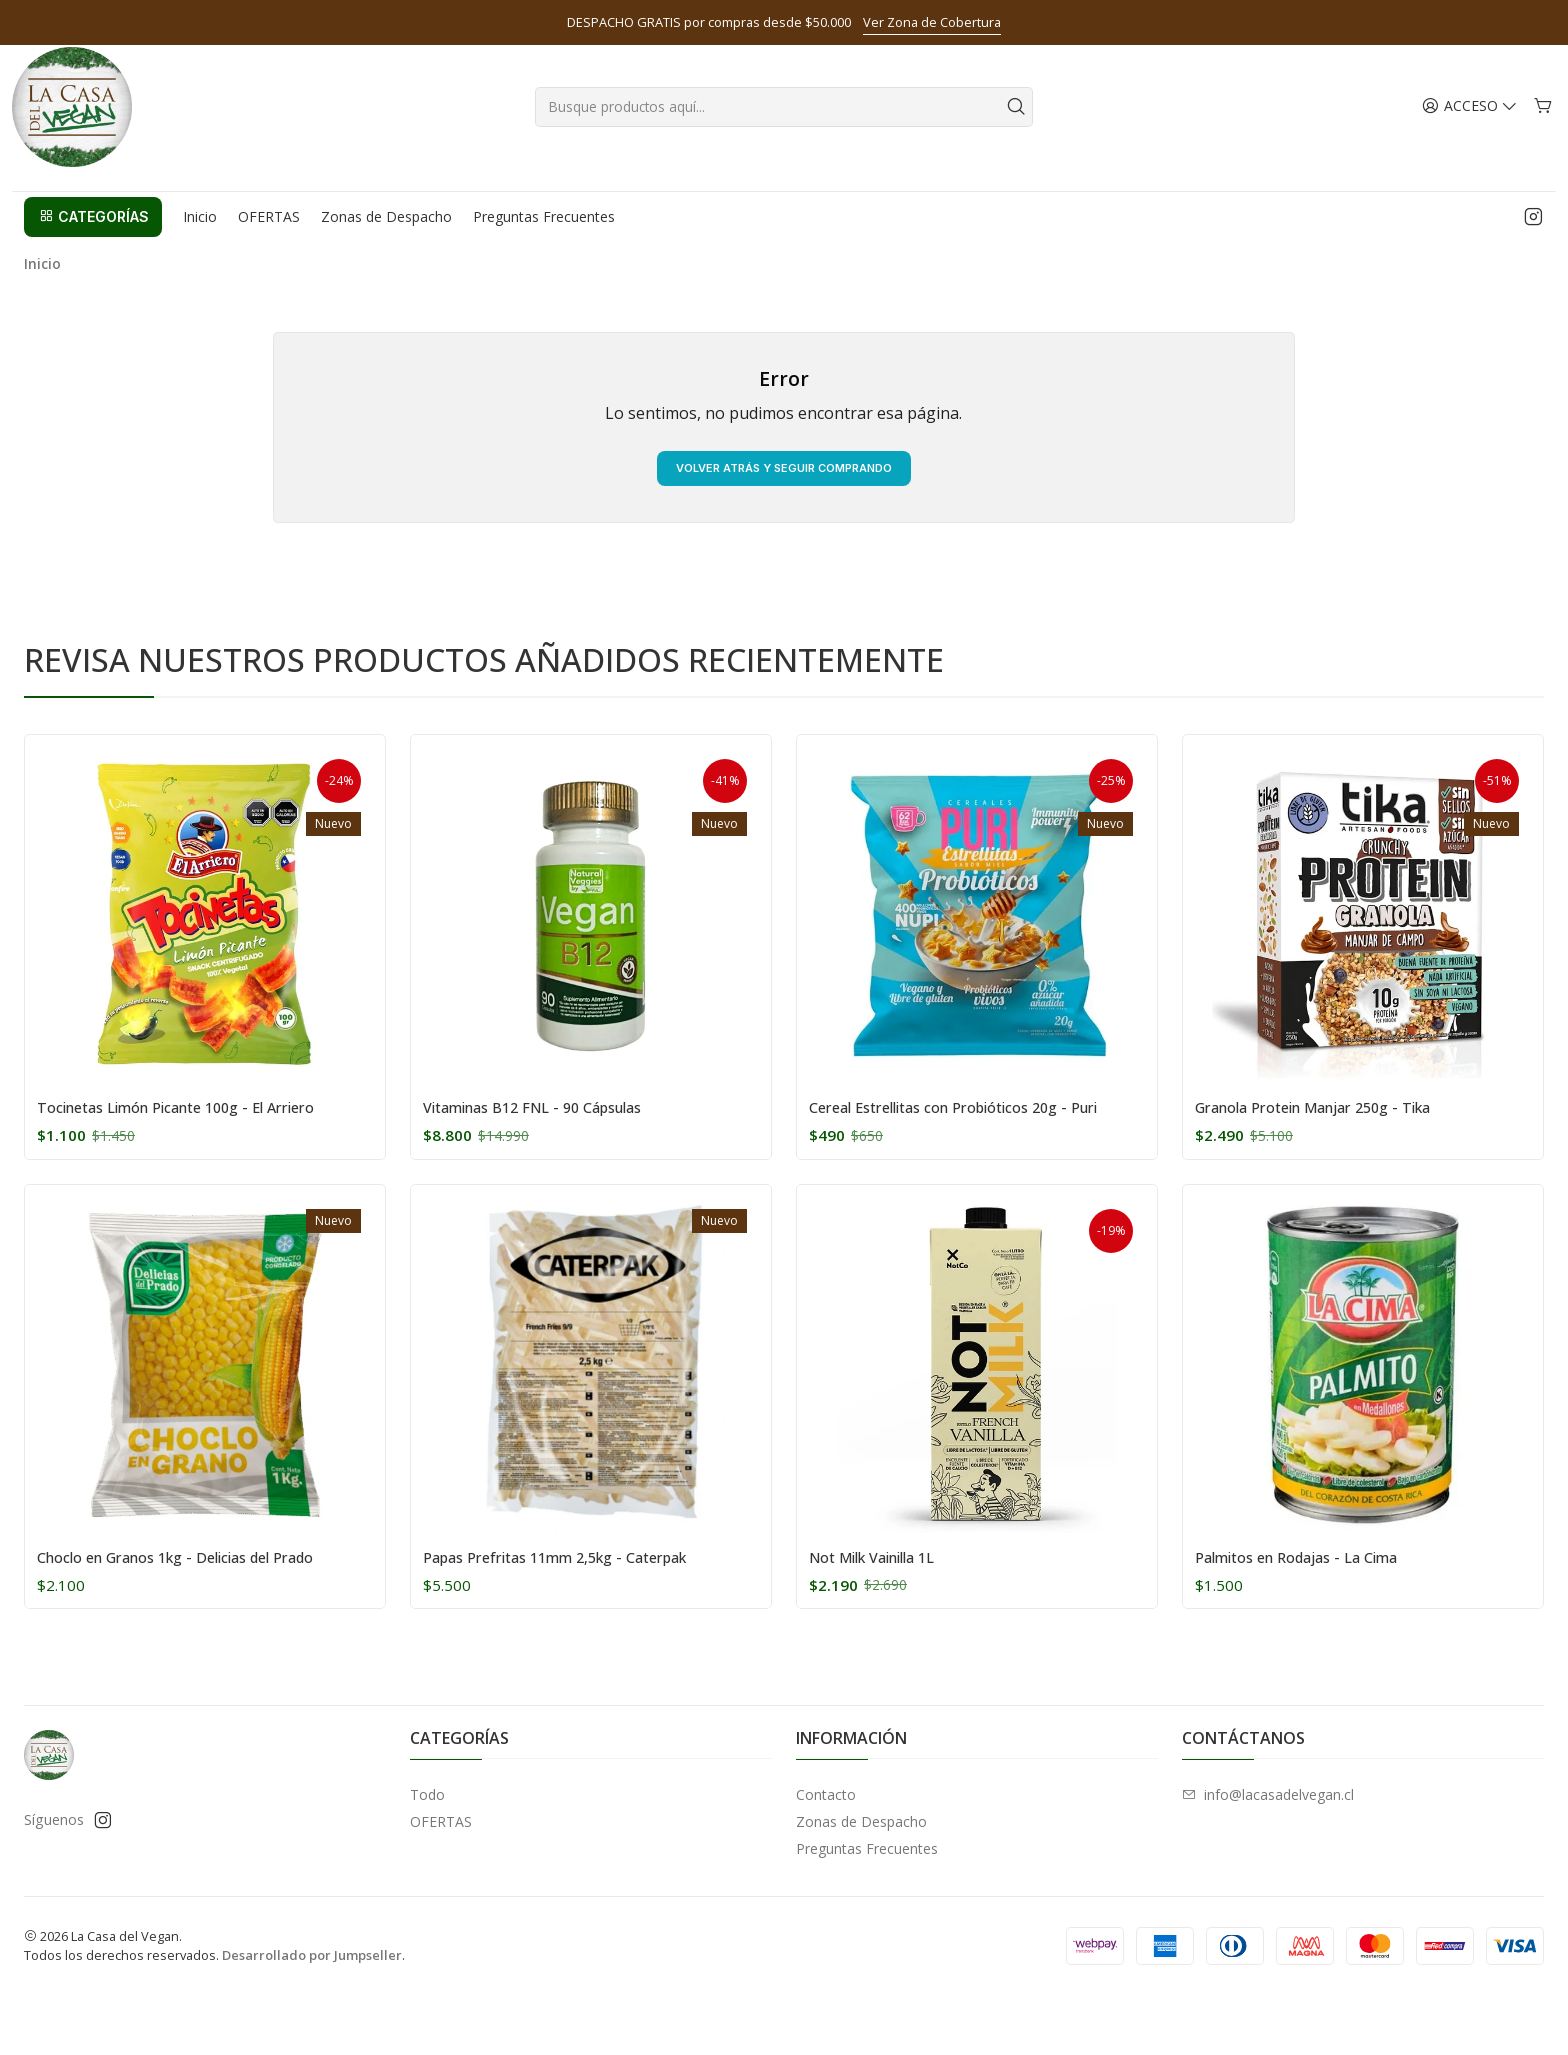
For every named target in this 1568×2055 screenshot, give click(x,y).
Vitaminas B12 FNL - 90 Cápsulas (552, 1142)
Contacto (826, 1853)
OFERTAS (441, 1880)
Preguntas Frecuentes (867, 1907)
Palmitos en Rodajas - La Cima (1316, 1615)
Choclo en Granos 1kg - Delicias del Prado (201, 1615)
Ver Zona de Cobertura (932, 22)
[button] (93, 239)
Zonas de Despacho (861, 1880)
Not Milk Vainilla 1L (885, 1615)
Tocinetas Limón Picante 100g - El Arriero (203, 1142)
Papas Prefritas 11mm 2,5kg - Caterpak (581, 1615)
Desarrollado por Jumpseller (312, 2015)
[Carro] (1543, 129)
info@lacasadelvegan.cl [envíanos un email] (1268, 1853)
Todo (427, 1853)
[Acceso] (1472, 129)
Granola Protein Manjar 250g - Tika (1336, 1142)
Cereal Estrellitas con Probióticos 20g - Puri (964, 1153)
